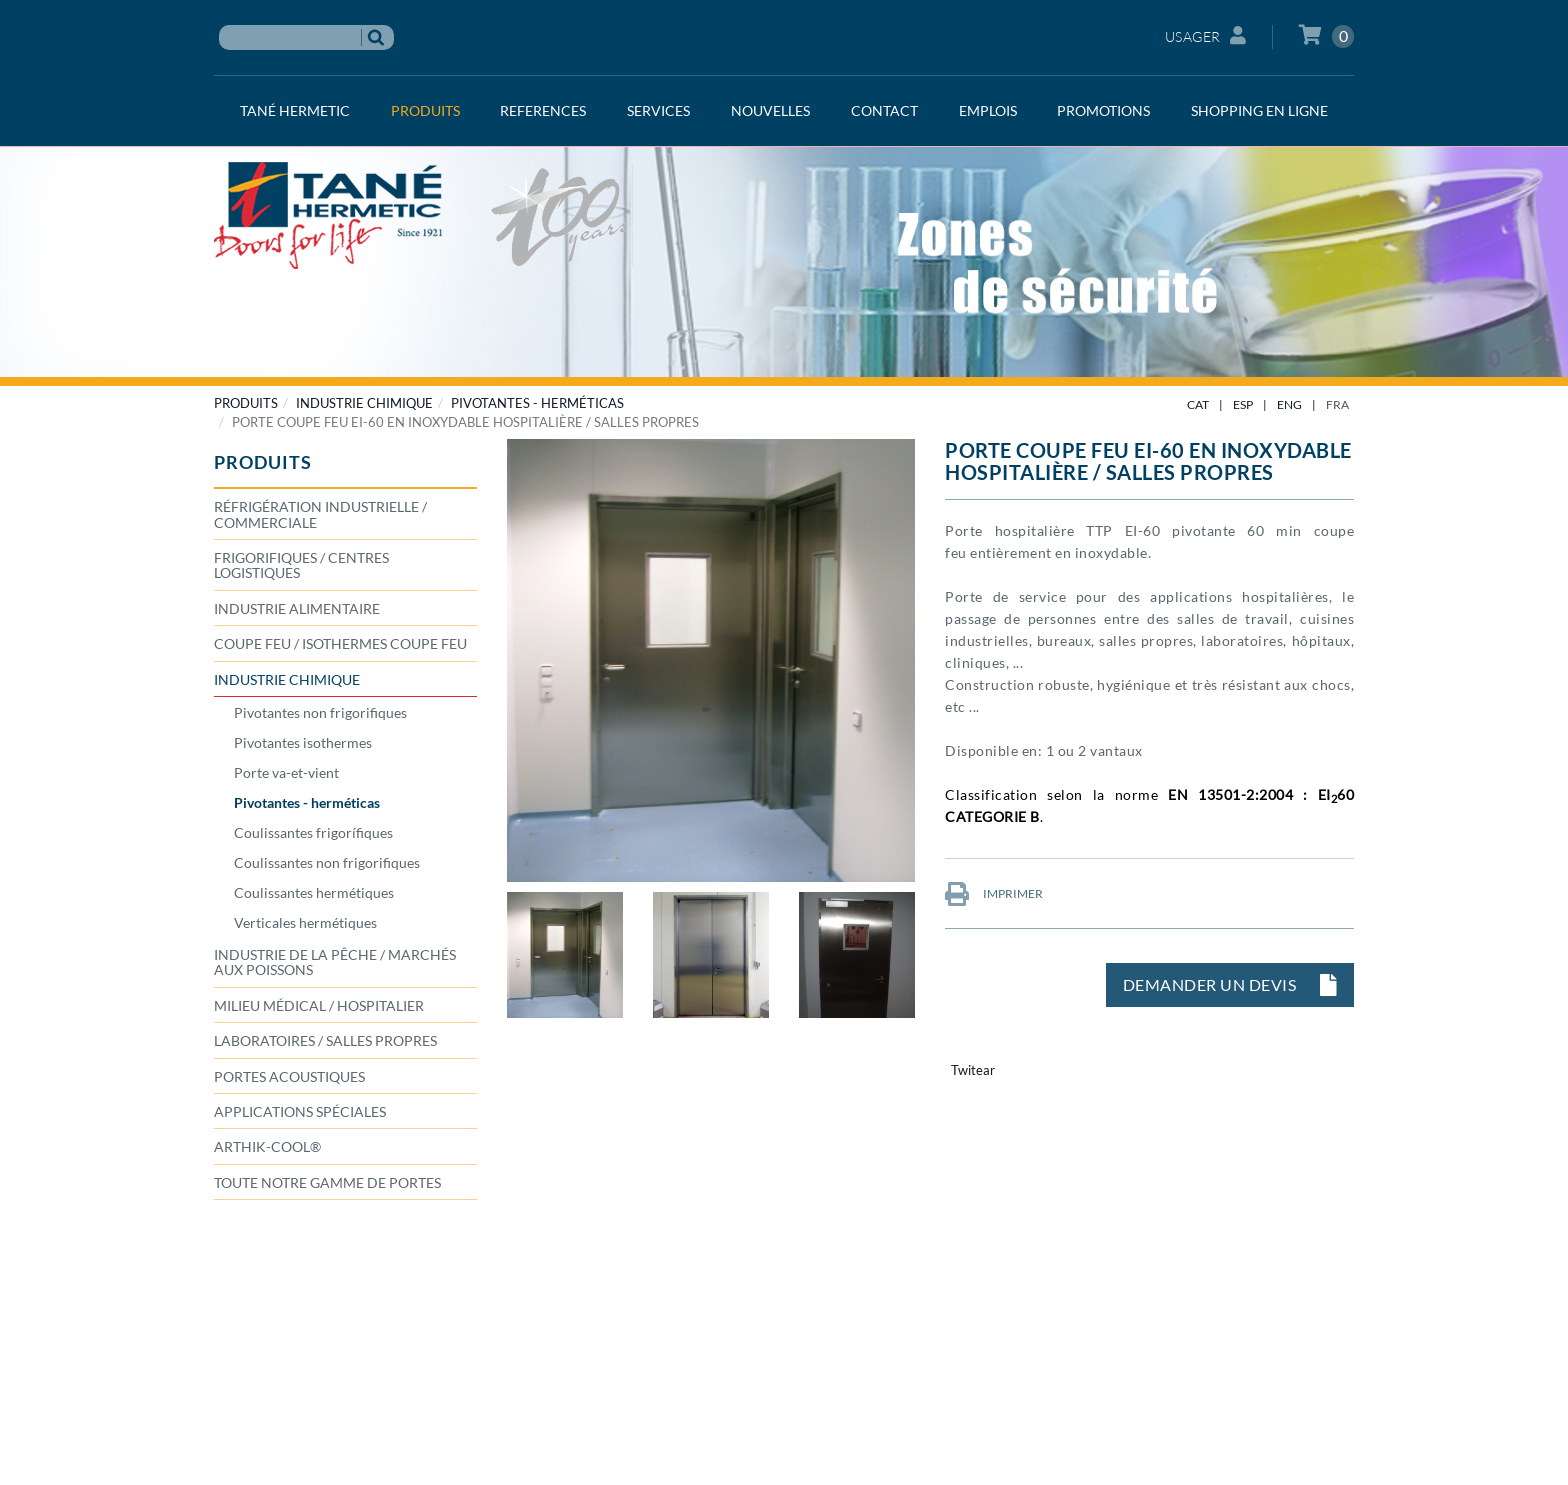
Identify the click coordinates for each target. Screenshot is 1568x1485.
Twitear (973, 1070)
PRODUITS (246, 403)
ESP (1243, 404)
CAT (1198, 404)
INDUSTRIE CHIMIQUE (364, 403)
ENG (1289, 404)
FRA (1337, 404)
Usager (1206, 35)
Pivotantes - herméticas (537, 403)
